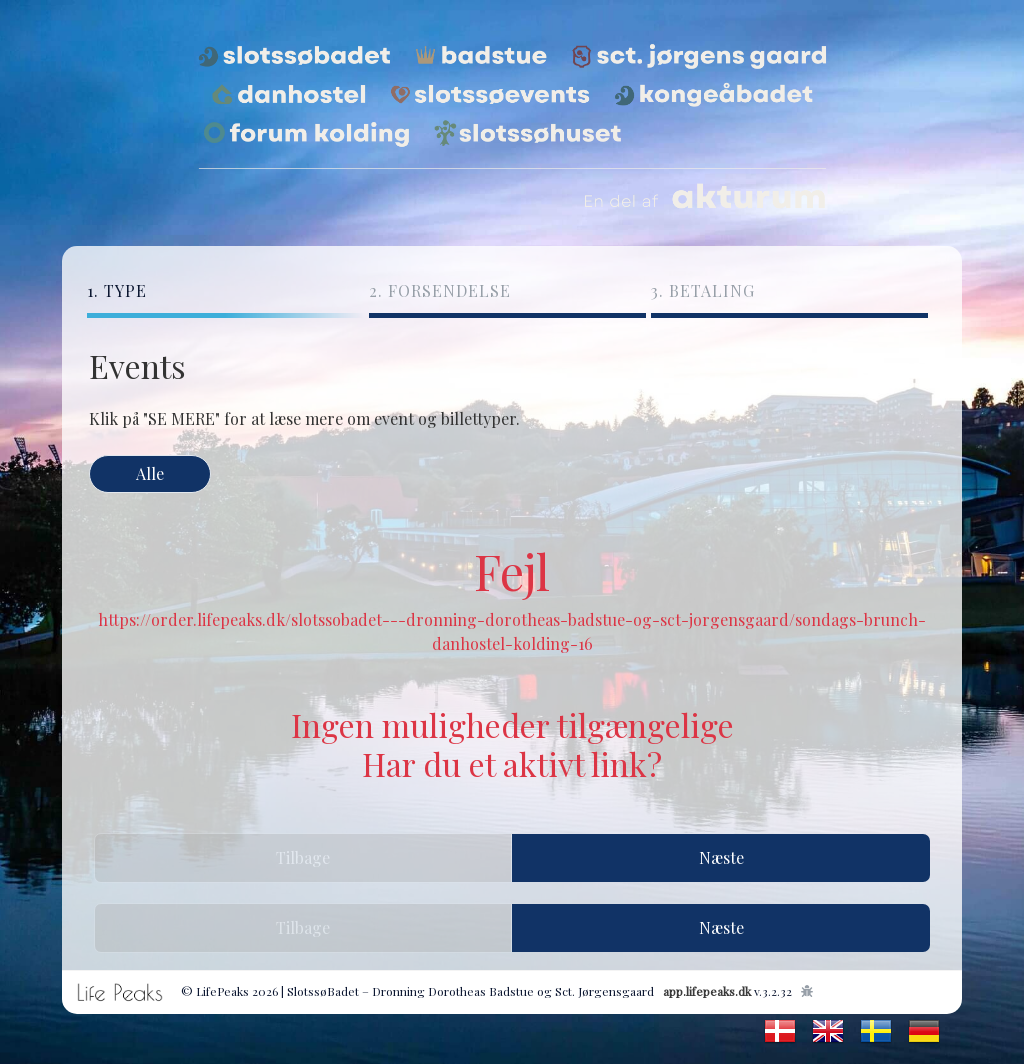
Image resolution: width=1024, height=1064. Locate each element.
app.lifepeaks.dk (707, 991)
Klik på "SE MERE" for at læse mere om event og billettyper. (304, 418)
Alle (150, 473)
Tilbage (303, 857)
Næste (721, 857)
